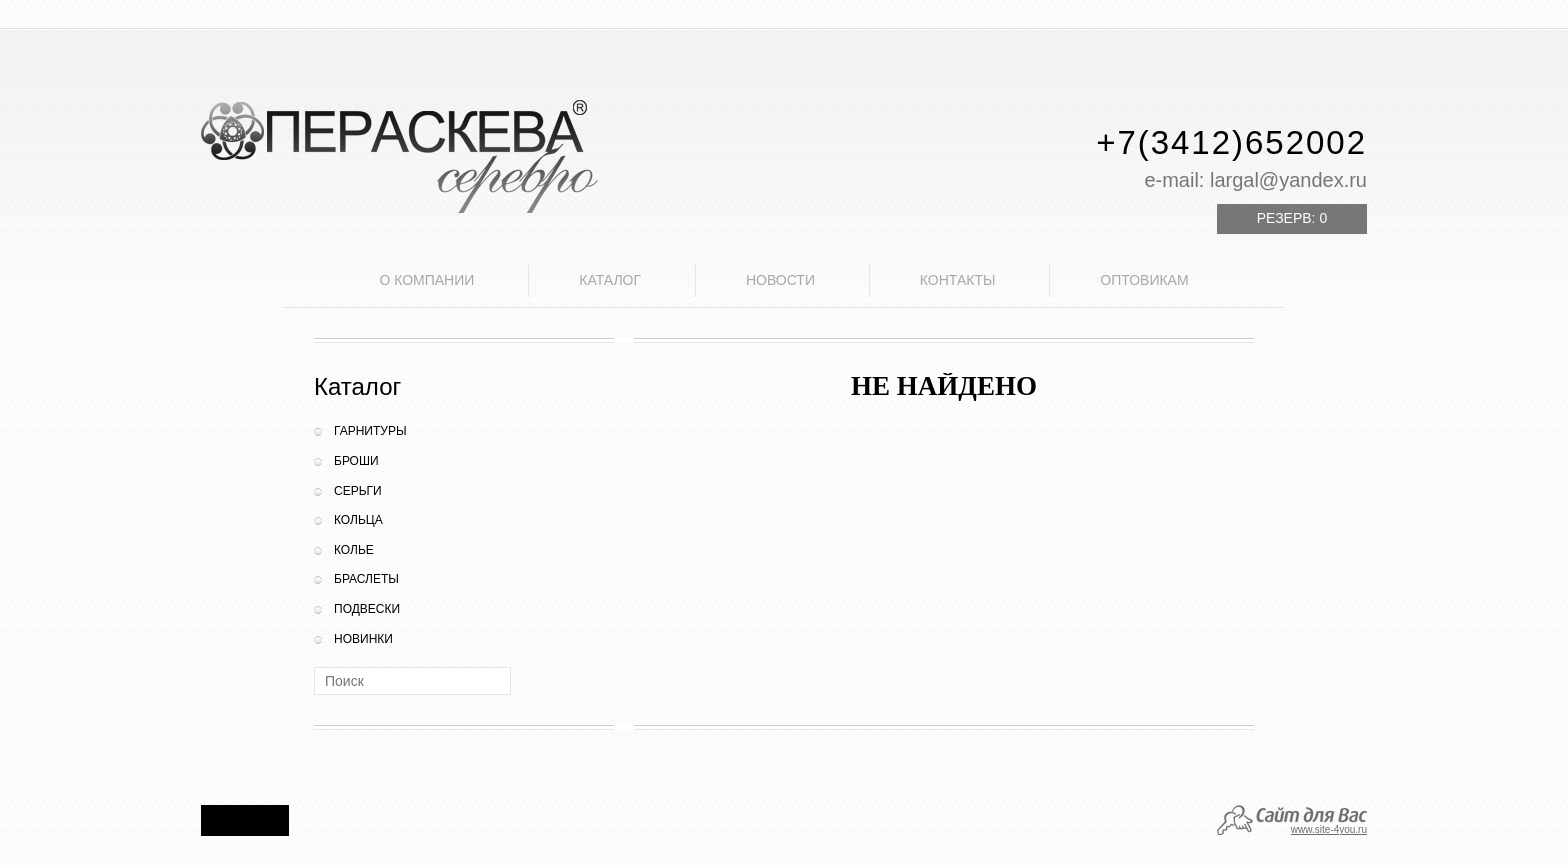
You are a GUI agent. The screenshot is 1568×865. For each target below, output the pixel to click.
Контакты (958, 280)
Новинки (363, 639)
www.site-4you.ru (1329, 829)
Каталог (610, 280)
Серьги (358, 491)
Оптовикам (1144, 280)
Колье (354, 550)
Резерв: (1292, 218)
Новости (780, 280)
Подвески (367, 609)
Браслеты (366, 579)
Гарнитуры (370, 431)
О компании (426, 280)
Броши (356, 461)
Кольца (358, 520)
